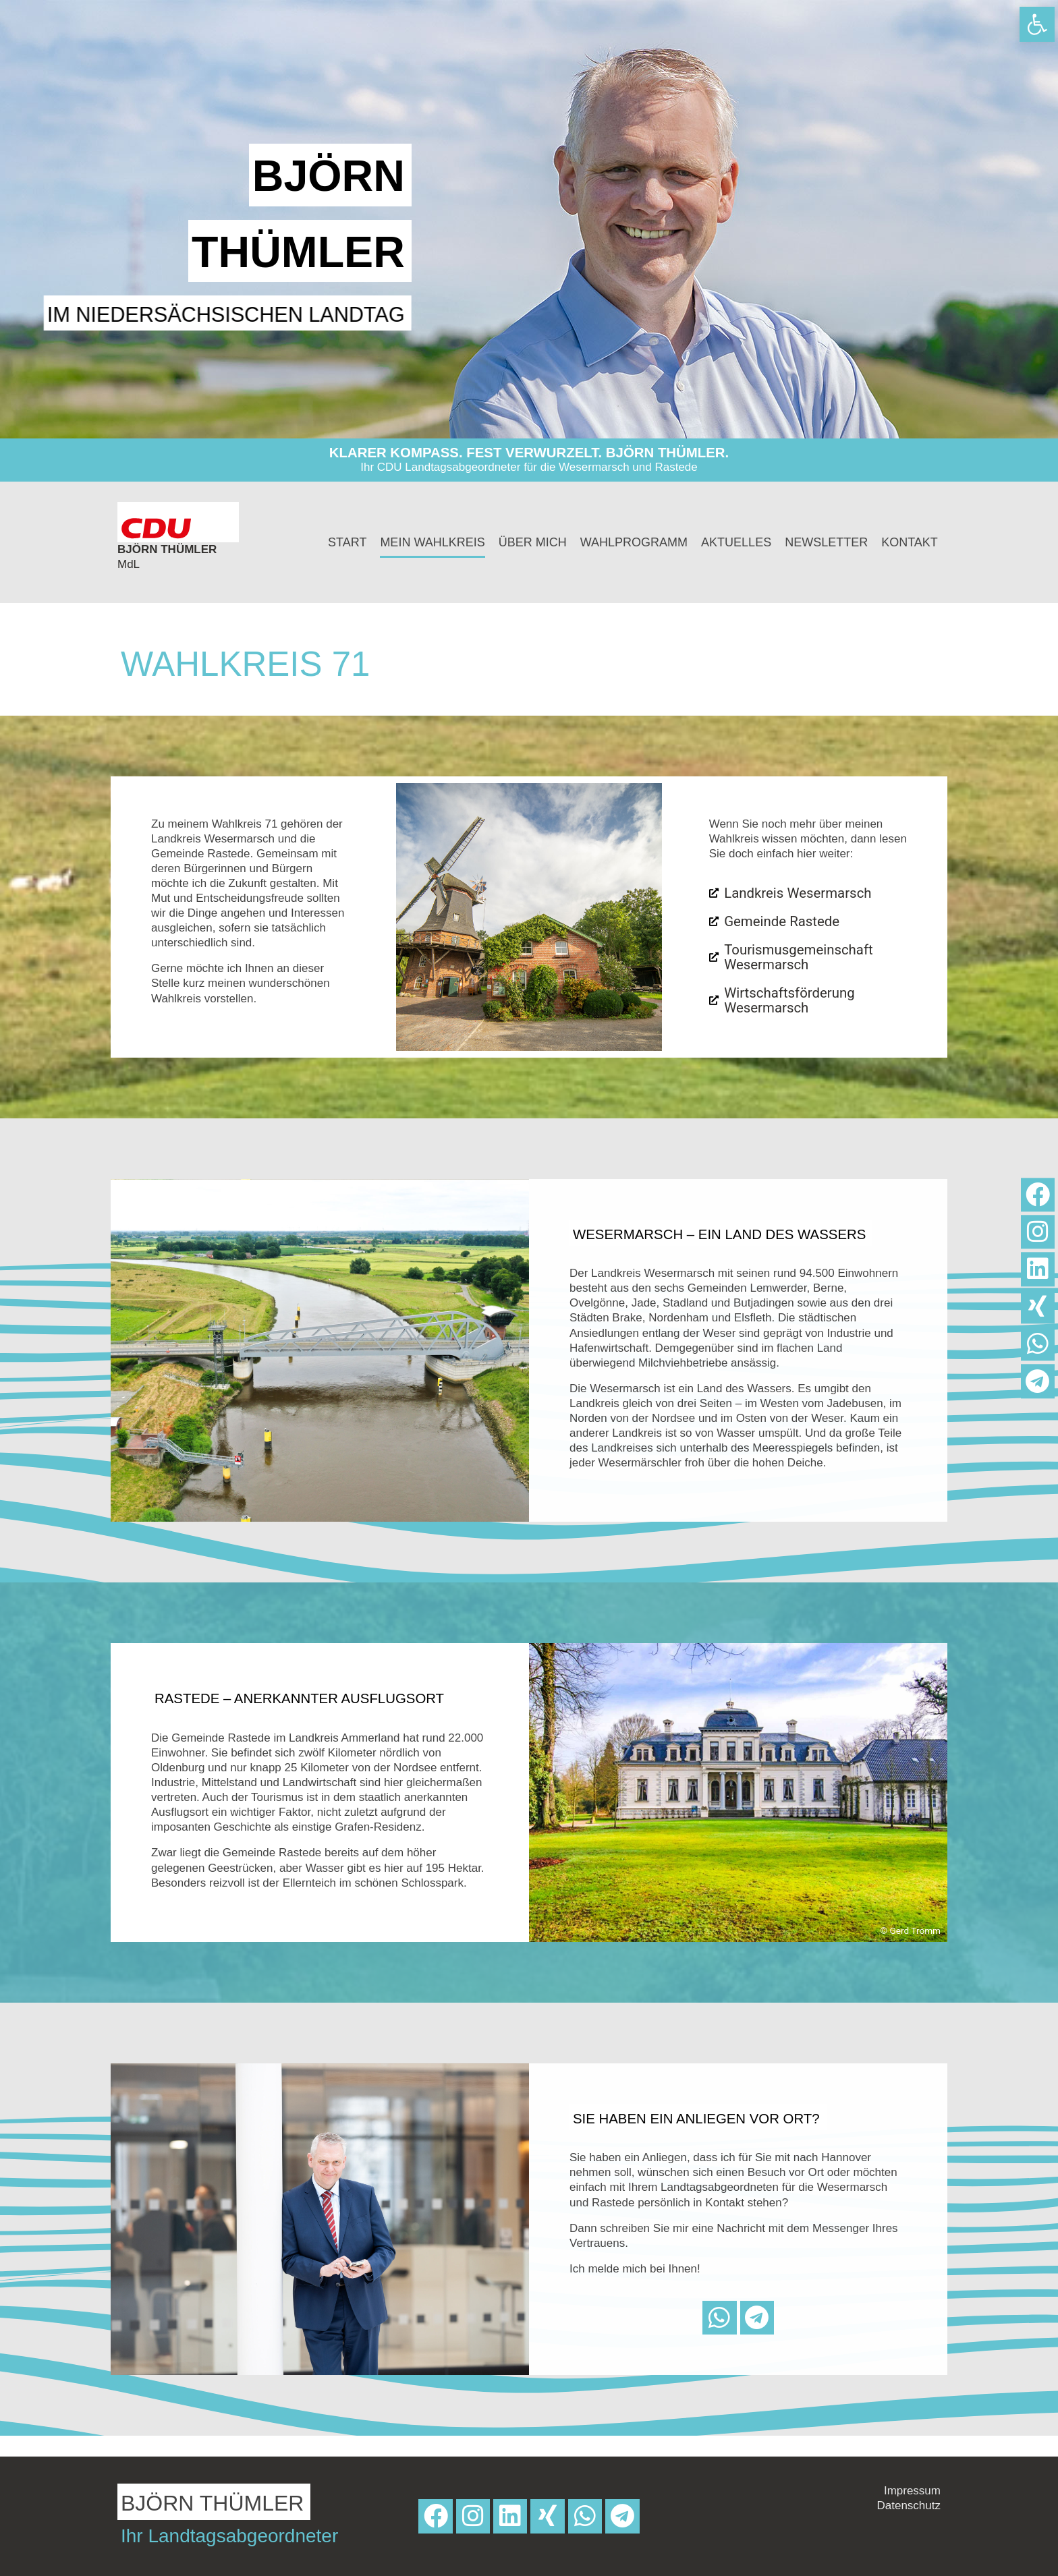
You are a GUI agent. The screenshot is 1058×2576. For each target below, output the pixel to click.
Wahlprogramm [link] (634, 542)
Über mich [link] (533, 542)
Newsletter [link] (826, 542)
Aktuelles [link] (736, 542)
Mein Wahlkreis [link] (432, 542)
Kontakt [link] (909, 542)
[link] (1037, 24)
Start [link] (347, 542)
